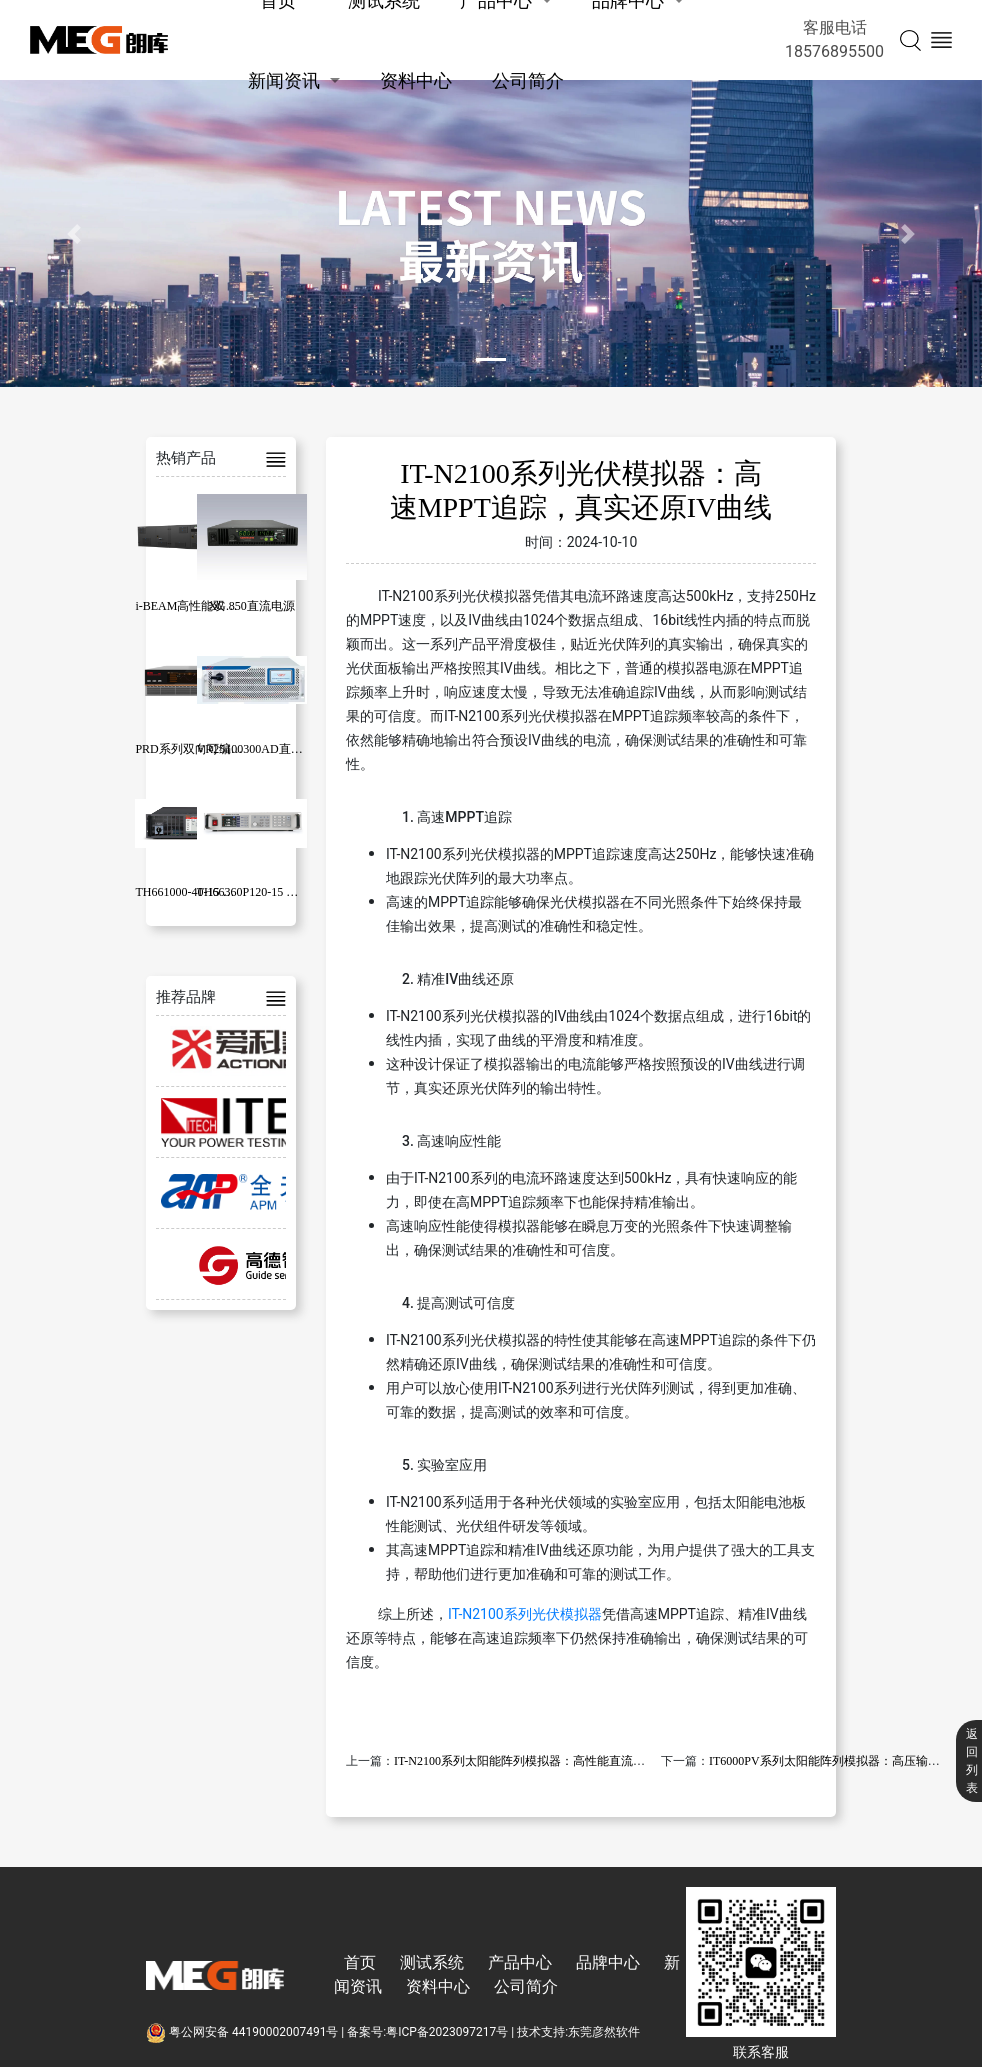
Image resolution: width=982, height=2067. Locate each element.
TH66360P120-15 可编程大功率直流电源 (302, 892)
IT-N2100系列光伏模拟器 (525, 1614)
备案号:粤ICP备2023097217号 (427, 2032)
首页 (360, 1962)
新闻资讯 (284, 80)
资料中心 (416, 80)
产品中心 (520, 1962)
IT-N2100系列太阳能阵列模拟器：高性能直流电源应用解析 (549, 1761)
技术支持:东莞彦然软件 (578, 2032)
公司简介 (528, 80)
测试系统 (432, 1962)
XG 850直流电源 (251, 606)
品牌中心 (608, 1962)
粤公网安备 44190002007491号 (243, 2032)
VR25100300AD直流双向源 (268, 749)
